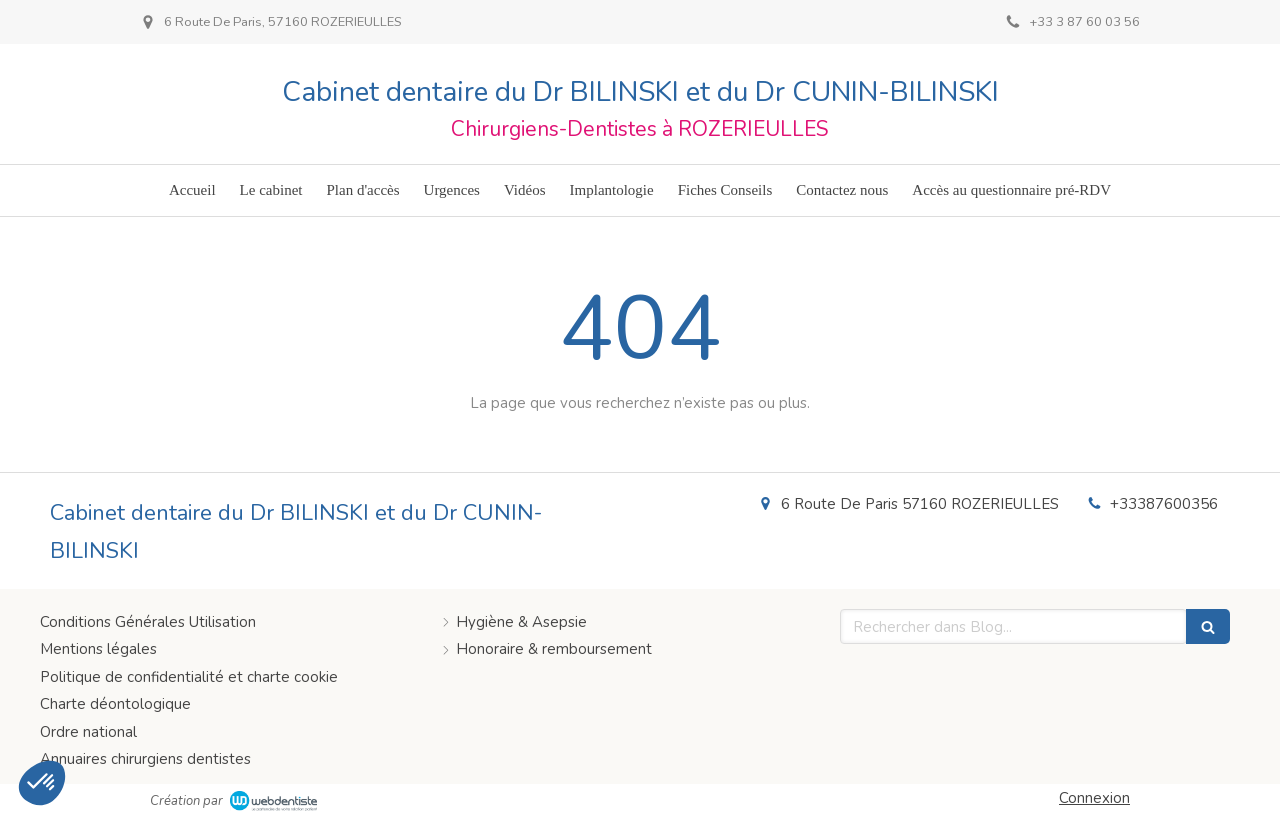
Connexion (1094, 798)
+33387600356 (1164, 504)
